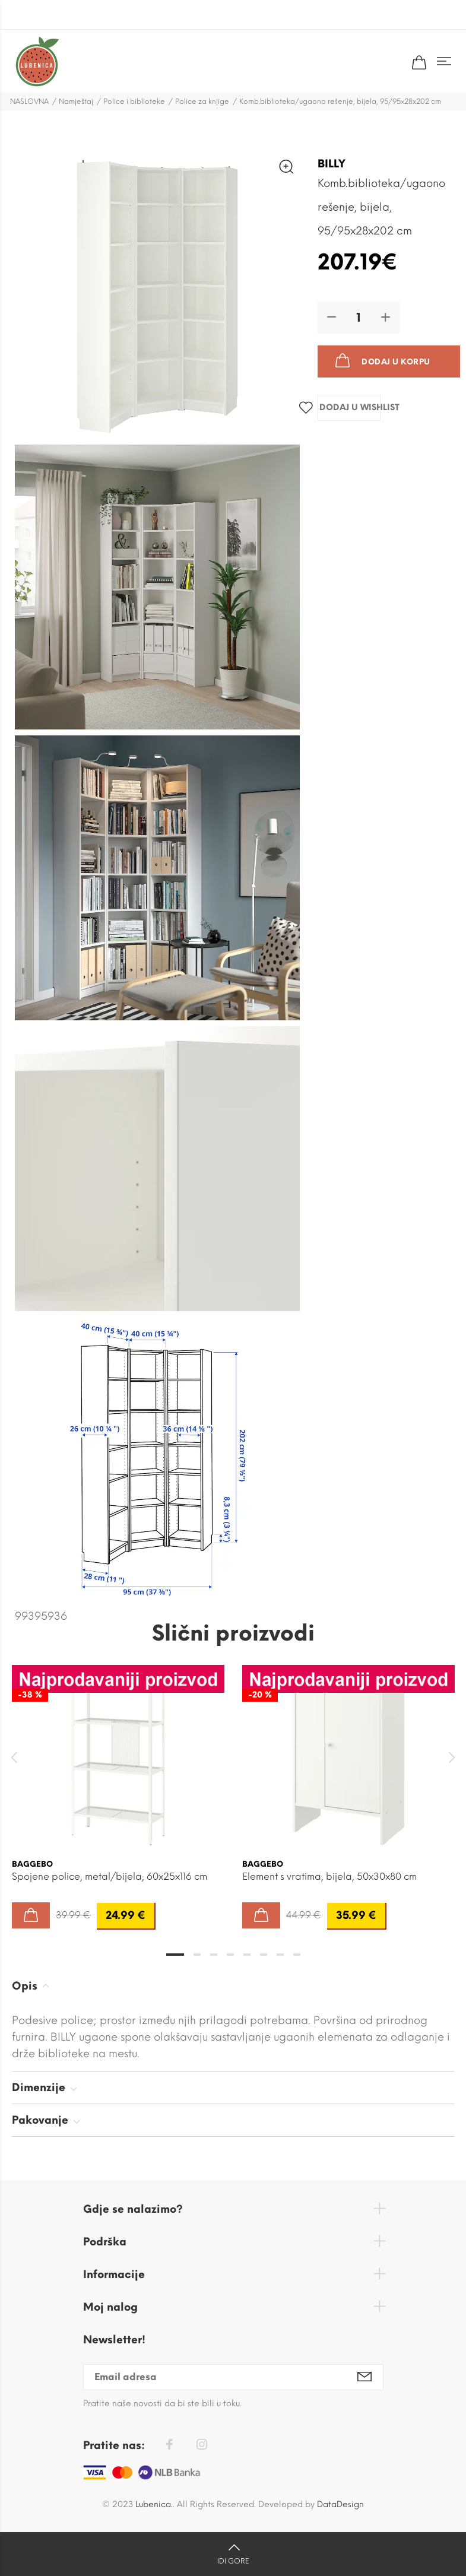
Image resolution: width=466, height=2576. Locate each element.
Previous (14, 1757)
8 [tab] (296, 1954)
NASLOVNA (29, 101)
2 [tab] (197, 1954)
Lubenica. (154, 2504)
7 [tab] (280, 1954)
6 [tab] (263, 1954)
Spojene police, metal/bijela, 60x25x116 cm (109, 1876)
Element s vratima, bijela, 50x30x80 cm (329, 1876)
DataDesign (340, 2504)
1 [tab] (175, 1954)
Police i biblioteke (134, 101)
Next (451, 1757)
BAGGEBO (32, 1864)
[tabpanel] (118, 1785)
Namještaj (76, 101)
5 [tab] (247, 1954)
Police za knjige (202, 101)
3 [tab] (213, 1954)
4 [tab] (230, 1954)
